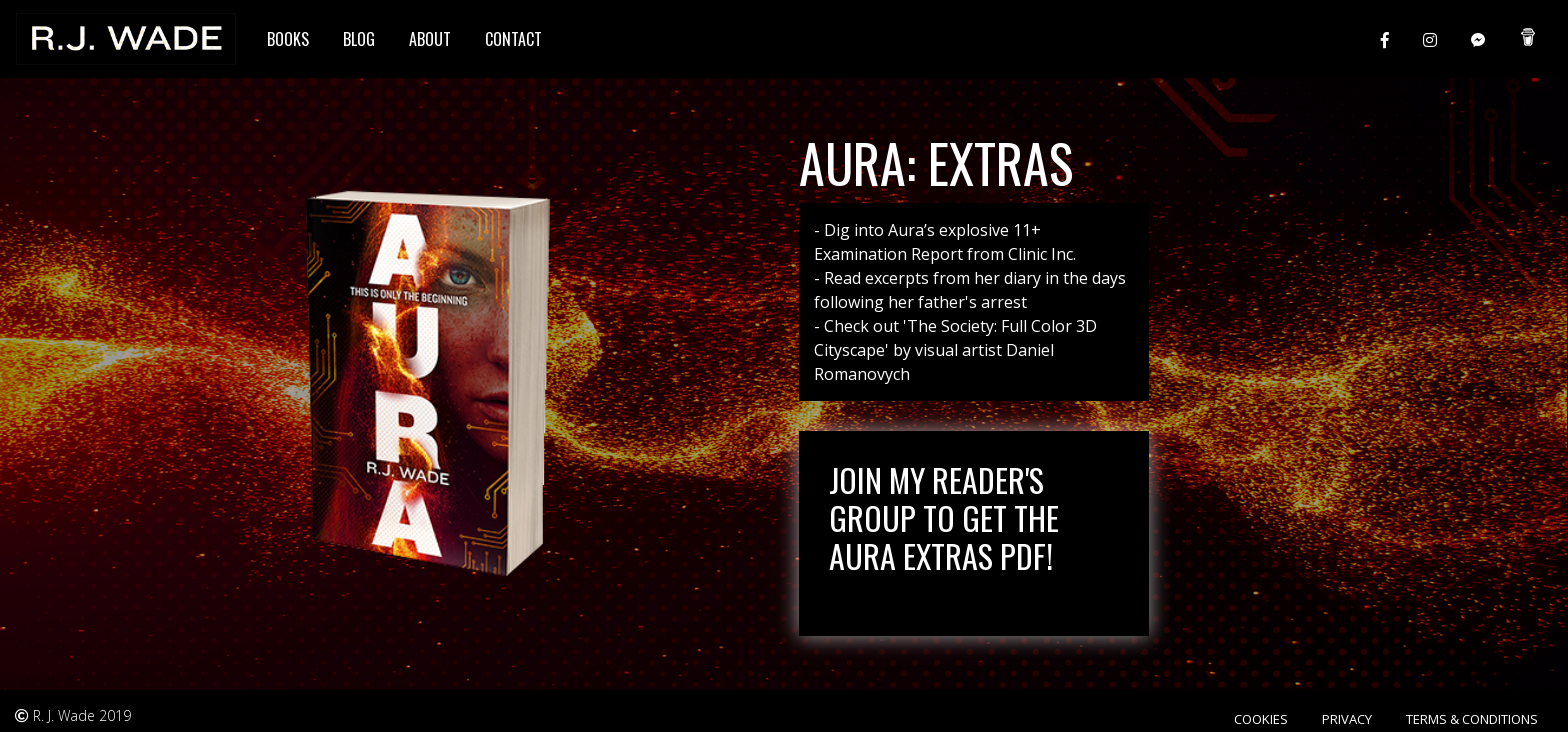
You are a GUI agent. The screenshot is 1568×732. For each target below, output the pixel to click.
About (430, 39)
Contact (513, 39)
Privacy (1347, 719)
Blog (359, 39)
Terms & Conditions (1472, 719)
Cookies (1261, 719)
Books (288, 39)
